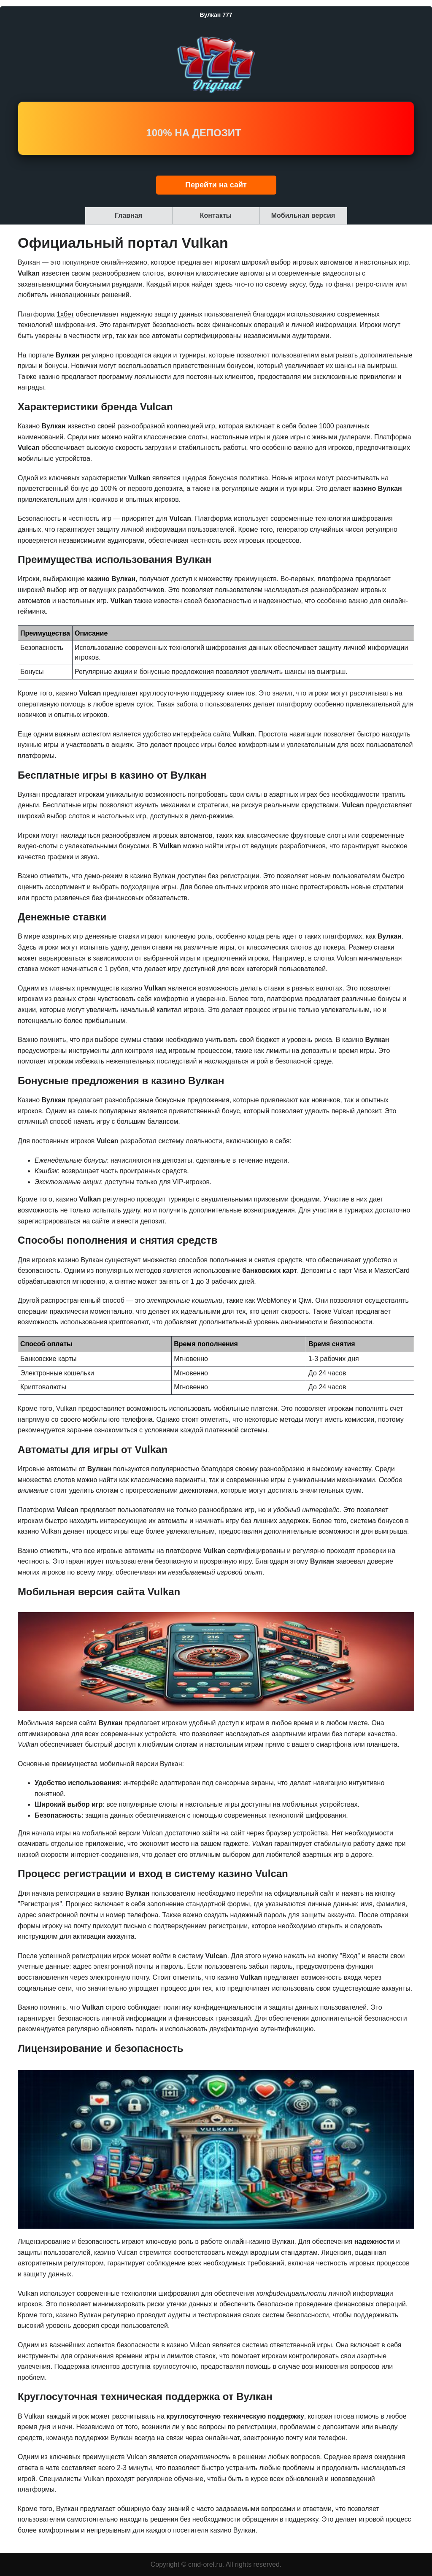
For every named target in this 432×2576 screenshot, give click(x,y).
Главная (128, 215)
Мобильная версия (303, 215)
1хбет (65, 314)
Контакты (216, 215)
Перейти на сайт (216, 185)
